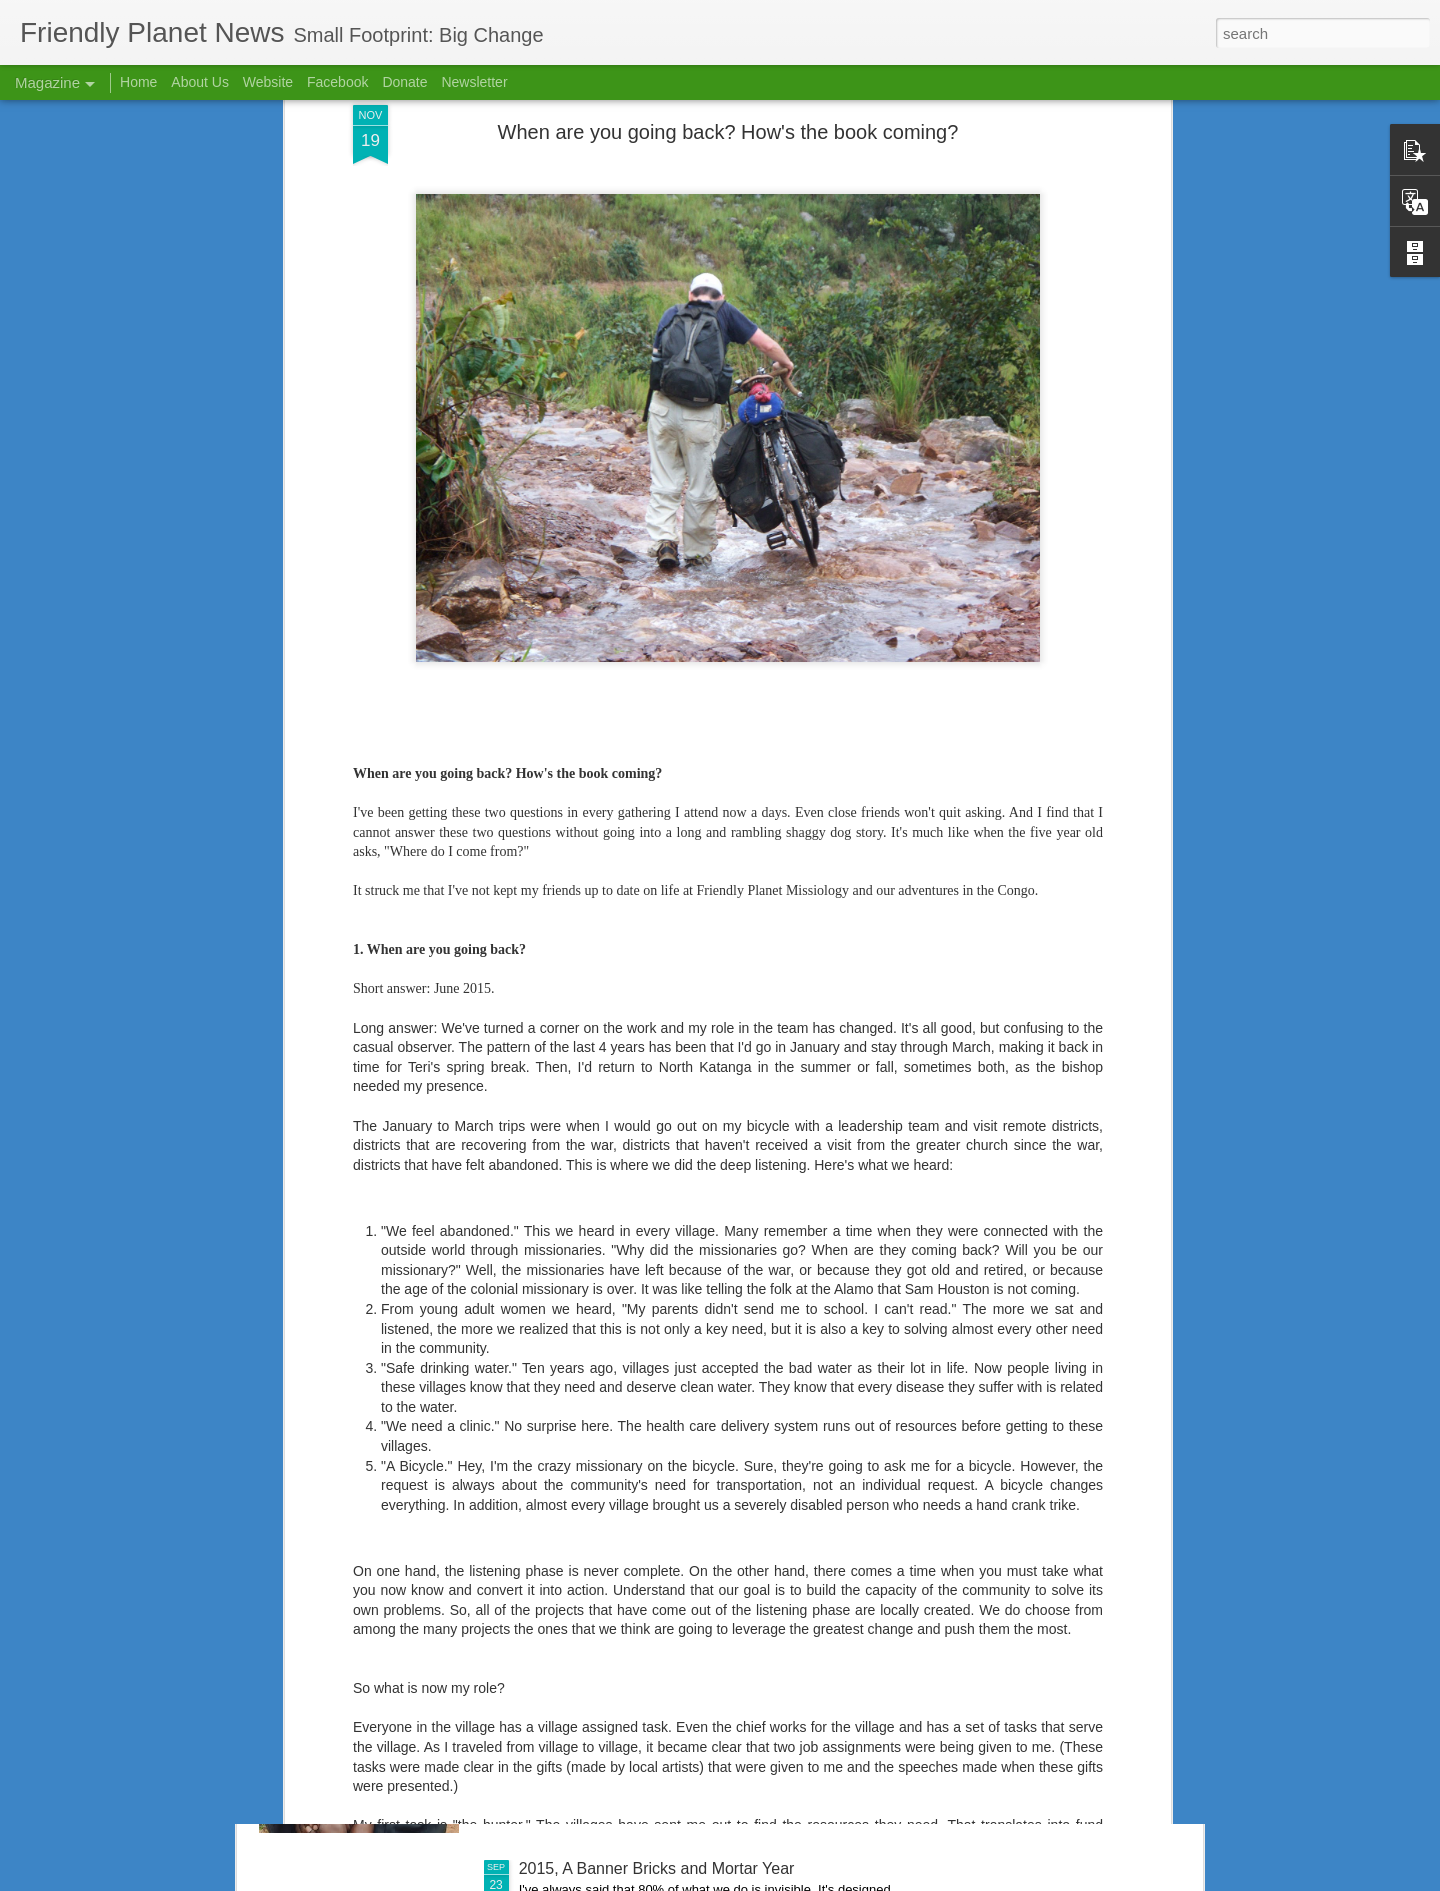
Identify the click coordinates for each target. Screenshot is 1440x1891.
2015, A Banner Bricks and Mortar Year (657, 1868)
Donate (404, 82)
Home (138, 82)
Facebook (337, 82)
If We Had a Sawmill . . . (604, 1641)
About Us (200, 82)
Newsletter (474, 82)
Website (268, 82)
